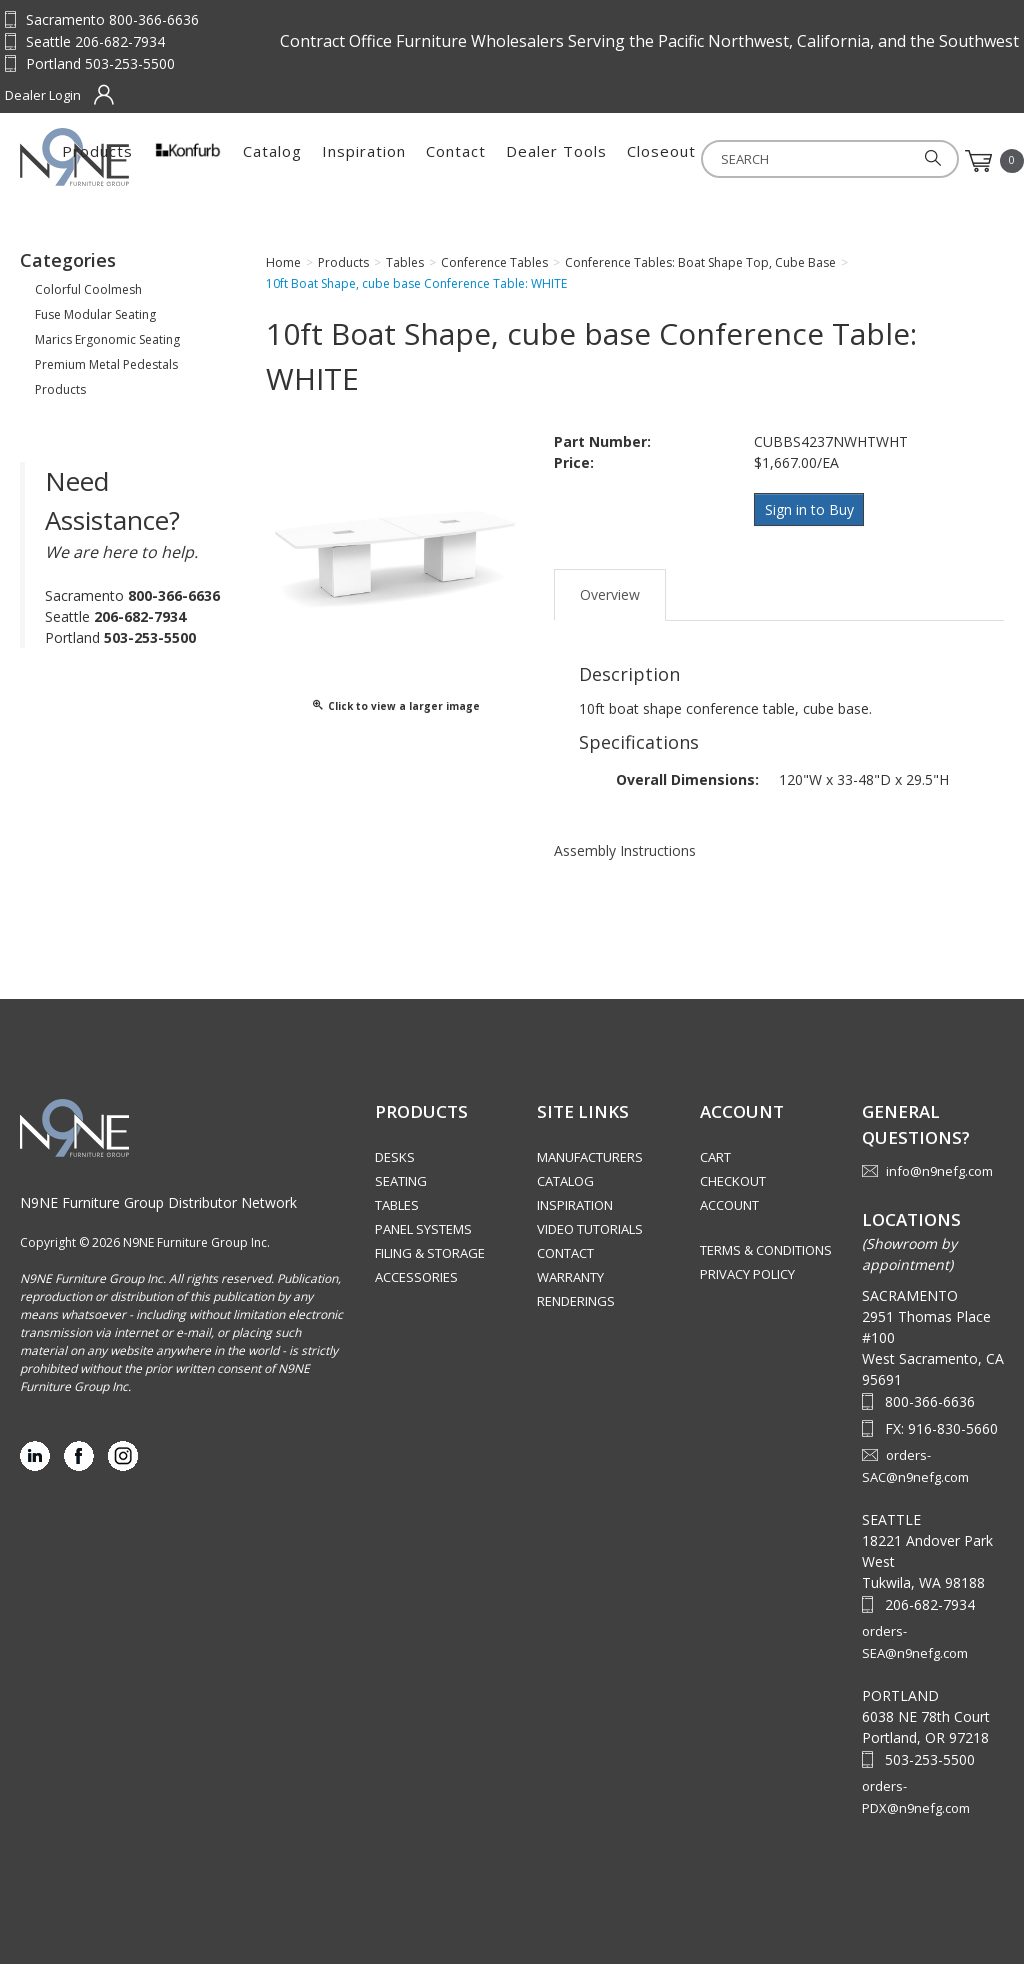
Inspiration (552, 161)
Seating (401, 1181)
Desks (395, 1157)
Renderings (576, 1301)
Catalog (460, 161)
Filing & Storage (430, 1253)
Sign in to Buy (811, 508)
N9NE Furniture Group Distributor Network (158, 1202)
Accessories (416, 1277)
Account (729, 1205)
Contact (644, 161)
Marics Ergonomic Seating (107, 339)
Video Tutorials (590, 1229)
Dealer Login (43, 95)
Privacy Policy (747, 1274)
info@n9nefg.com (939, 1171)
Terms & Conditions (766, 1250)
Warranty (570, 1277)
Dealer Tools (744, 161)
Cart (715, 1157)
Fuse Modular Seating (95, 314)
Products (285, 161)
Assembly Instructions (625, 846)
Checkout (733, 1181)
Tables (397, 1205)
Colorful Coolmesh (88, 289)
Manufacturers (590, 1157)
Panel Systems (423, 1229)
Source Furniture (118, 157)
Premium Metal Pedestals (106, 364)
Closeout (849, 161)
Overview (610, 590)
